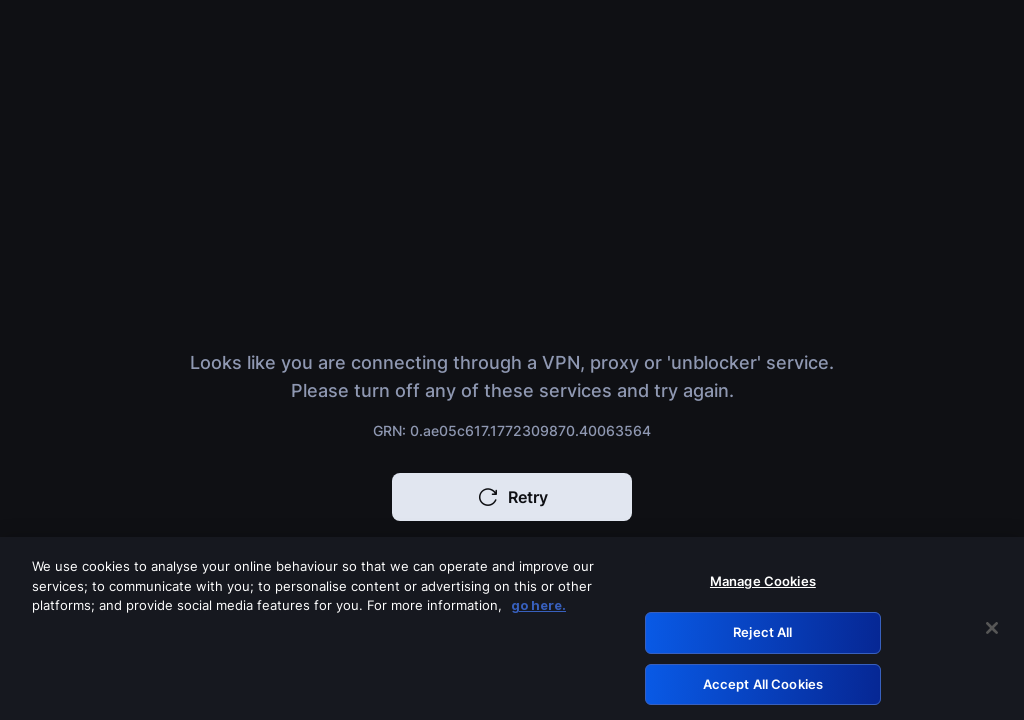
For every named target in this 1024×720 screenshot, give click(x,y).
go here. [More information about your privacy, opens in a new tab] (538, 609)
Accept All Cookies (763, 688)
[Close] (992, 633)
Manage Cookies (763, 585)
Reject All (762, 636)
